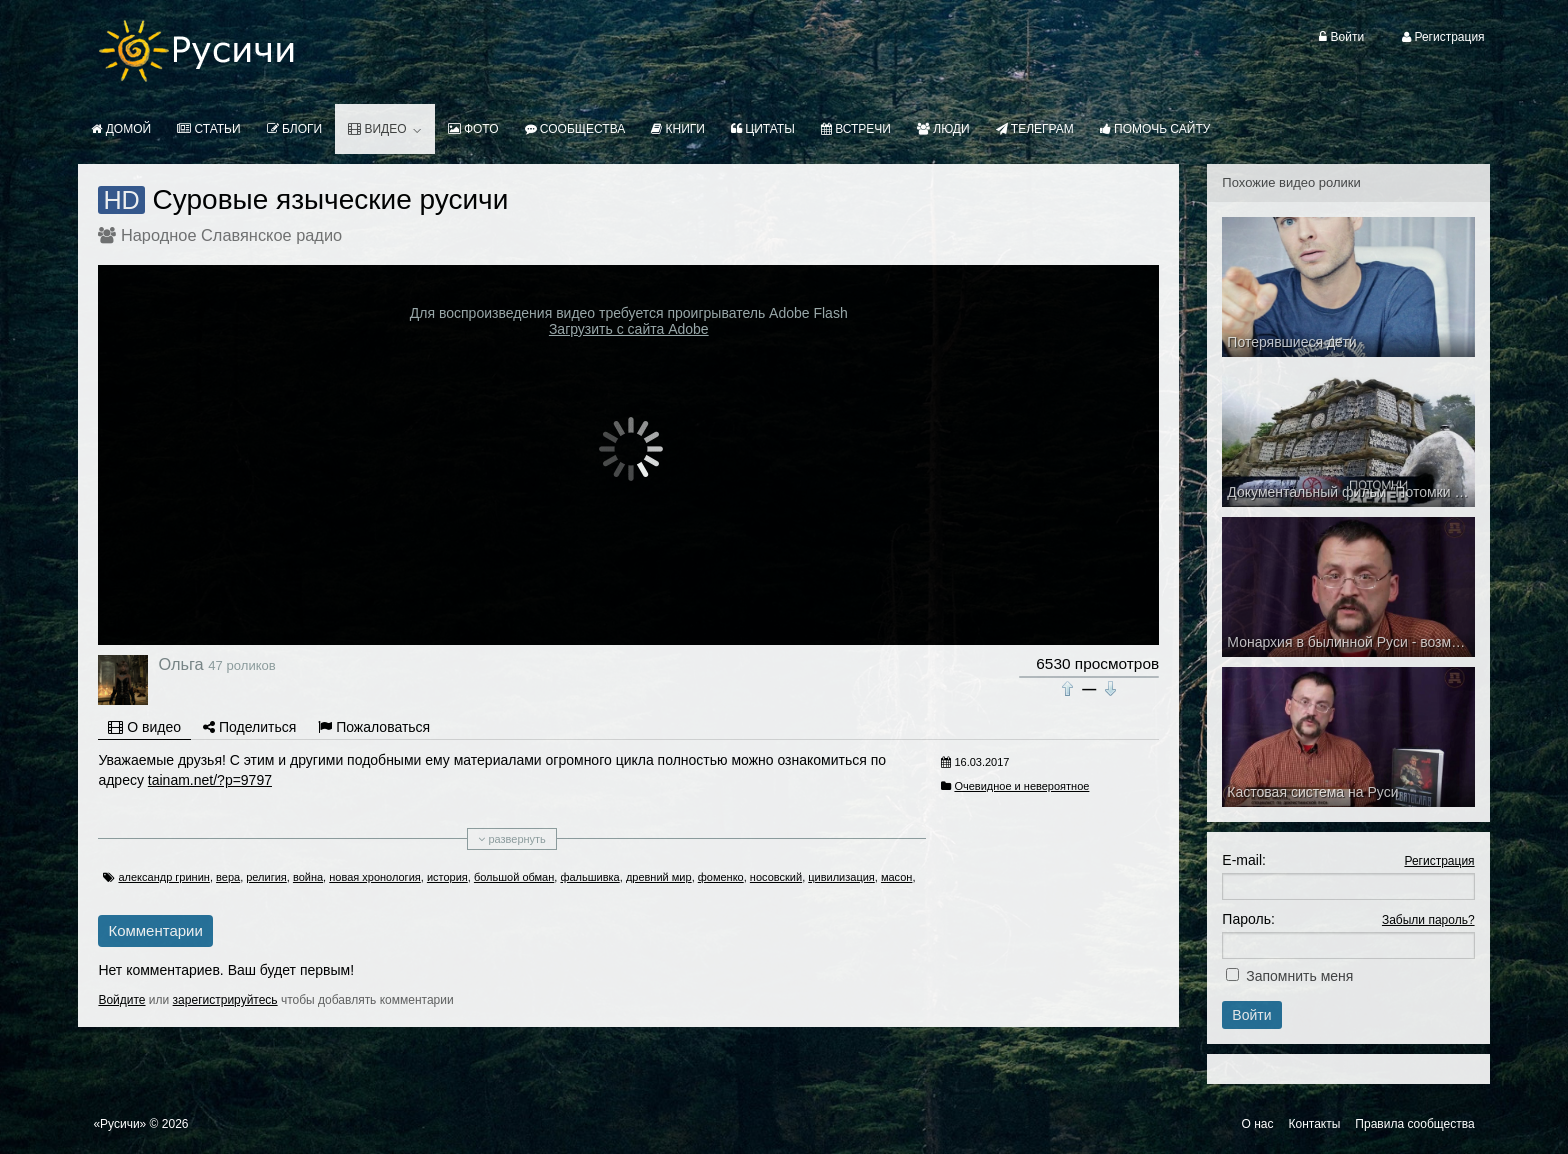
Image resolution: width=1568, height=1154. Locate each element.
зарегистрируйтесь (225, 1000)
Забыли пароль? (1428, 920)
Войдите (121, 1000)
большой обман (514, 877)
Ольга (180, 664)
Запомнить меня (1299, 976)
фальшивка (589, 877)
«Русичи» (119, 1124)
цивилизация (841, 877)
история (447, 877)
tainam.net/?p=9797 (210, 780)
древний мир (659, 877)
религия (266, 877)
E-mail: (1244, 860)
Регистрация (1439, 861)
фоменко (721, 877)
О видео (144, 727)
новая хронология (375, 877)
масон (897, 877)
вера (228, 877)
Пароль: (1248, 919)
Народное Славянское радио (231, 235)
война (308, 877)
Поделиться (249, 727)
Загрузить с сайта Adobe (629, 329)
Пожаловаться (374, 727)
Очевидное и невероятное (1021, 786)
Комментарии (155, 930)
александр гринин (163, 877)
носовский (776, 877)
